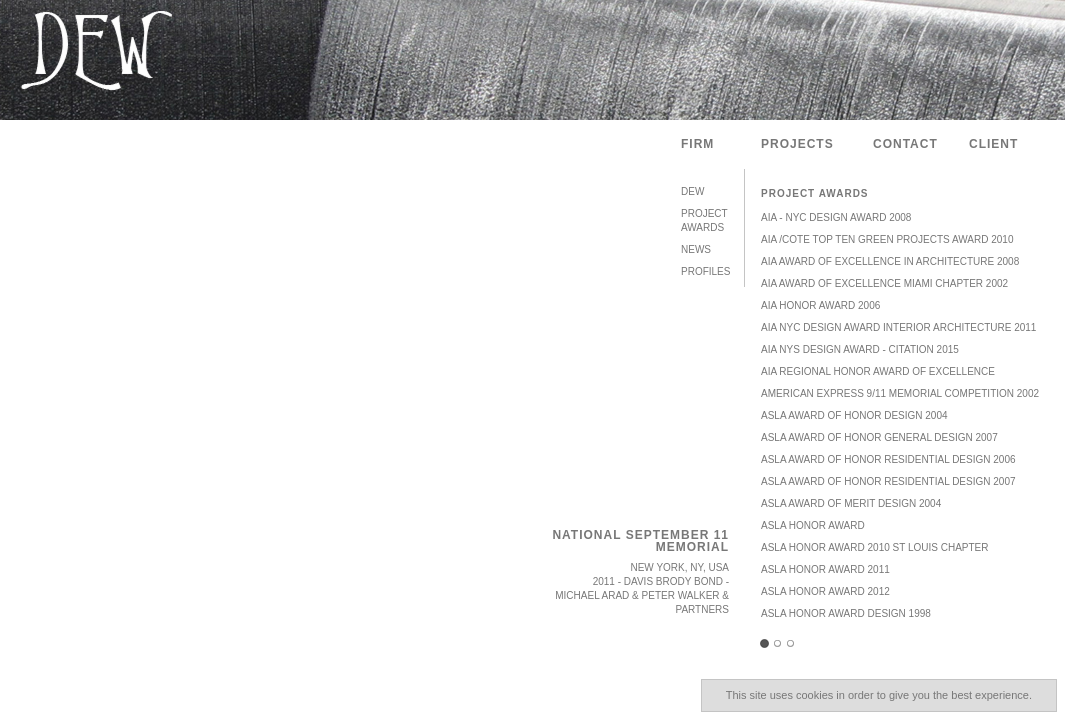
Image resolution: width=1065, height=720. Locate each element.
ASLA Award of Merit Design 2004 (851, 503)
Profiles (705, 271)
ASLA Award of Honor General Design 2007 (879, 437)
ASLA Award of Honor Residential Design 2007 (888, 481)
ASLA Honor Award (813, 525)
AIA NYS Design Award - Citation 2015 (860, 349)
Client (993, 144)
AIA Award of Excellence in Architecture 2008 (890, 261)
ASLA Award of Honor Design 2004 (854, 415)
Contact (905, 144)
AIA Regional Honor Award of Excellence (878, 371)
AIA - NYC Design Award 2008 (836, 217)
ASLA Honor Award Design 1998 (846, 613)
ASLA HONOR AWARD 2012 (825, 591)
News (696, 249)
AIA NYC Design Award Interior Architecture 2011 (898, 327)
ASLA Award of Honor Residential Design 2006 (888, 459)
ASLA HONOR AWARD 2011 (825, 569)
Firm (697, 144)
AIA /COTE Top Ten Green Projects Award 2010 (887, 239)
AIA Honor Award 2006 (820, 305)
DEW (692, 191)
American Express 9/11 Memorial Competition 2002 (900, 393)
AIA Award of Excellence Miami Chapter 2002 (884, 283)
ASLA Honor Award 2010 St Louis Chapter (874, 547)
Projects (797, 144)
